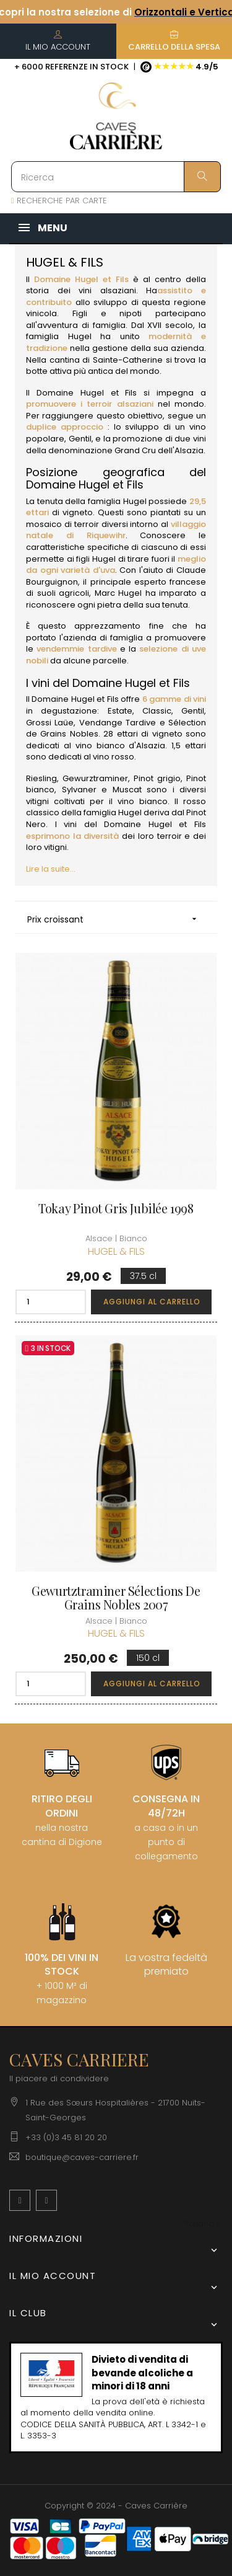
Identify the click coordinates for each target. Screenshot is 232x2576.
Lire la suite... (50, 869)
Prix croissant (116, 919)
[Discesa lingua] (202, 2224)
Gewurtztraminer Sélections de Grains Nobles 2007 (116, 1597)
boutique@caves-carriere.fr (82, 2157)
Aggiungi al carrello (151, 1301)
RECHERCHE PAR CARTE (59, 200)
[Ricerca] (116, 176)
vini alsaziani (107, 290)
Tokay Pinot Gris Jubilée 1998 (115, 1208)
